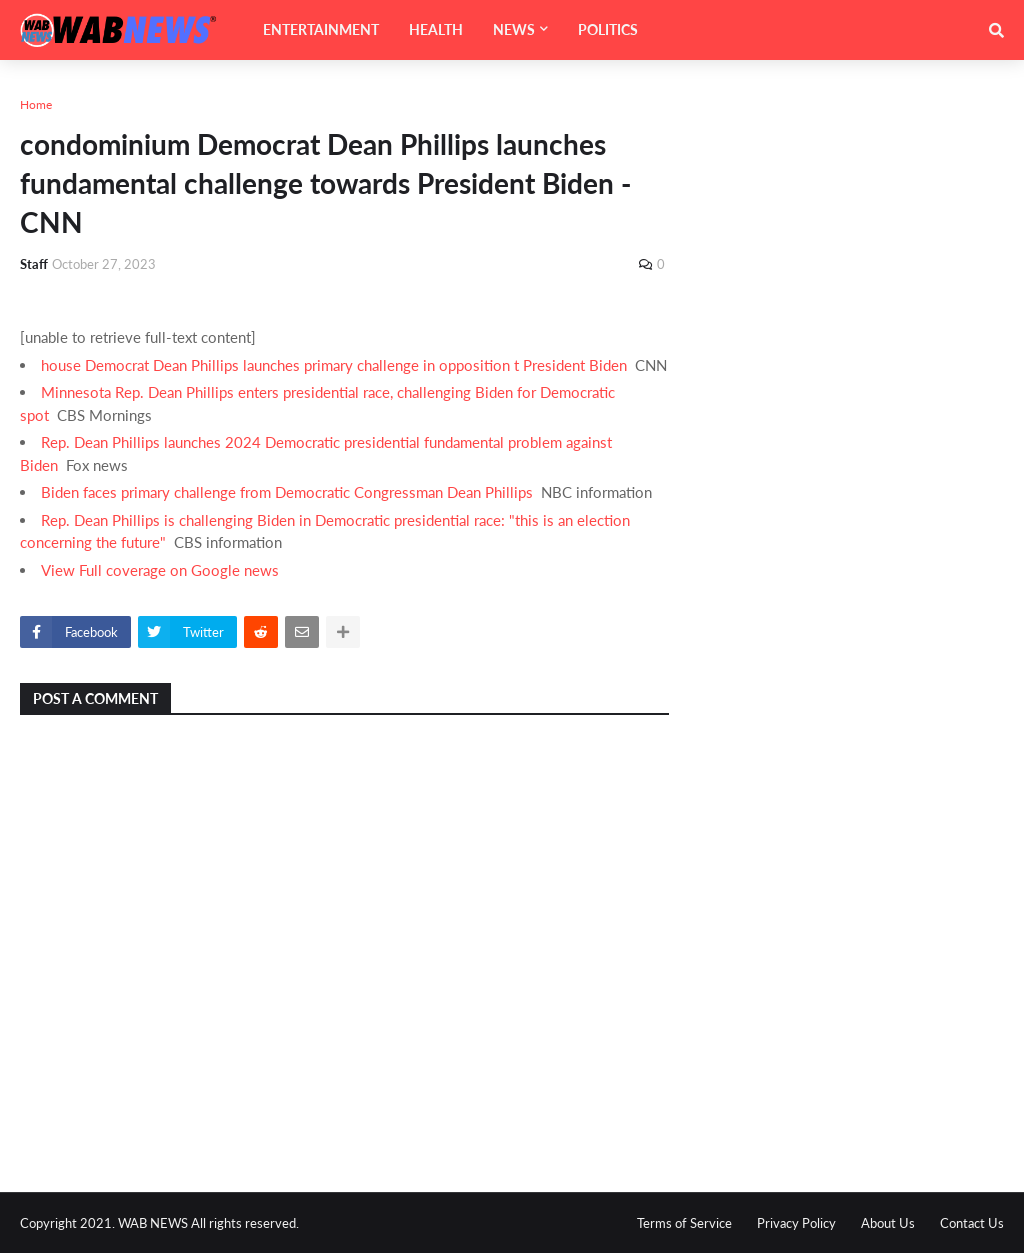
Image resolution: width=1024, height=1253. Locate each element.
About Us (888, 1223)
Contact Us (972, 1223)
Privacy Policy (796, 1223)
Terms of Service (684, 1223)
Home (36, 104)
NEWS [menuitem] (514, 29)
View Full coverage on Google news (160, 570)
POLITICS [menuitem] (608, 29)
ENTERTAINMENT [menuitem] (321, 29)
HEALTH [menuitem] (436, 29)
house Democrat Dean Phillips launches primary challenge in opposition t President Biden (334, 365)
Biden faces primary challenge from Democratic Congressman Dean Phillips (287, 492)
